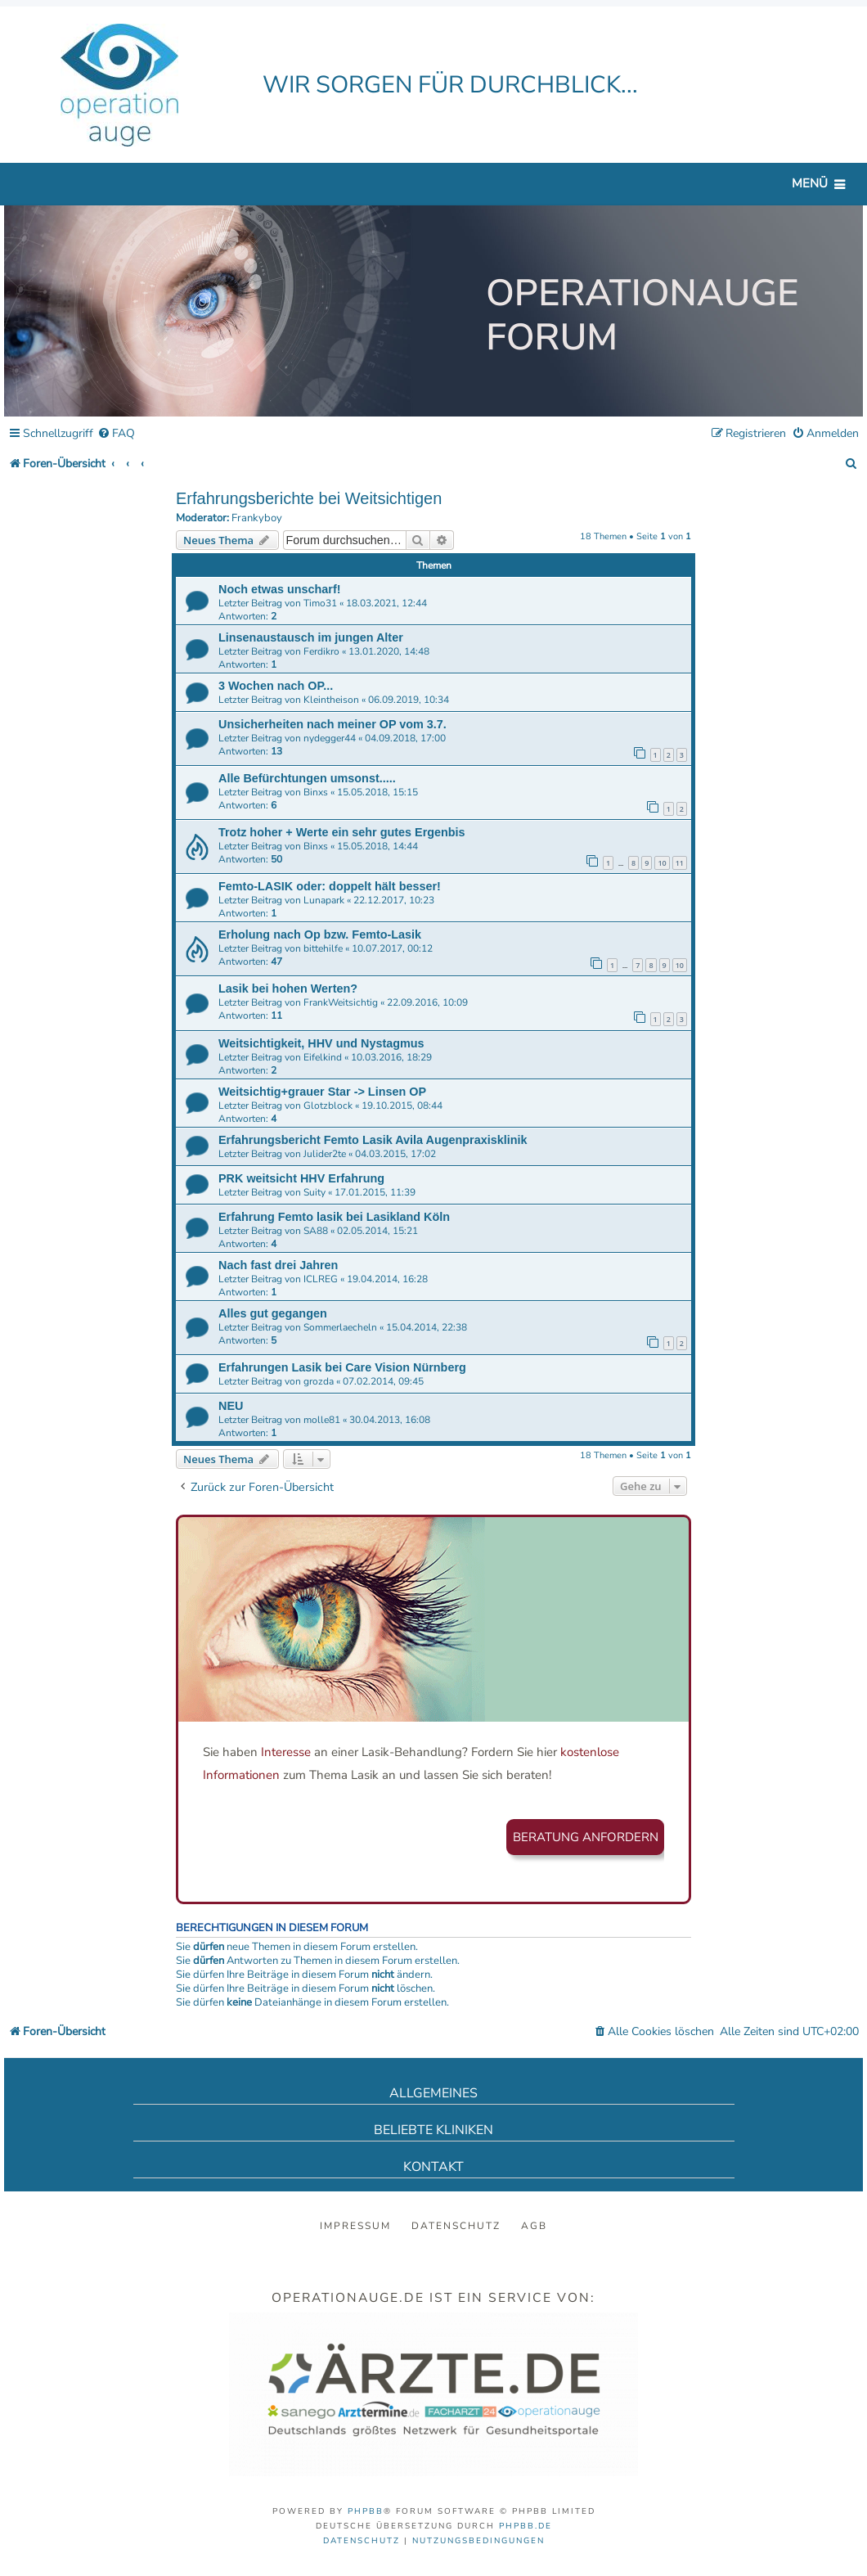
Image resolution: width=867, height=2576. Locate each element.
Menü (810, 183)
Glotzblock (328, 1105)
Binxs (315, 792)
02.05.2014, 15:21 (377, 1230)
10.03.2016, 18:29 (391, 1057)
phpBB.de (525, 2526)
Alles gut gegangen (272, 1313)
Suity (314, 1192)
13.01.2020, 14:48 (388, 651)
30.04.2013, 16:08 (389, 1419)
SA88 (315, 1230)
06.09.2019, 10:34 (408, 699)
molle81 (321, 1419)
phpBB (366, 2511)
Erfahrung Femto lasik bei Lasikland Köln (334, 1216)
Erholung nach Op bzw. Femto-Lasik (319, 934)
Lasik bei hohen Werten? (287, 988)
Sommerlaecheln (340, 1327)
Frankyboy (256, 518)
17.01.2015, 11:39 (375, 1192)
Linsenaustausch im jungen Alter (310, 637)
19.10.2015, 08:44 (402, 1105)
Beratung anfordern (585, 1837)
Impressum (355, 2225)
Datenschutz (456, 2225)
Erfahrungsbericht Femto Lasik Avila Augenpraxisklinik (372, 1139)
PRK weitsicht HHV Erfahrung (301, 1178)
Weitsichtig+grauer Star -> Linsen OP (322, 1091)
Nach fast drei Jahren (278, 1265)
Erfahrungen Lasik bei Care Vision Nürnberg (342, 1367)
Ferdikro (321, 651)
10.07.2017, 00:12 (392, 948)
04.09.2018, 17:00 (405, 738)
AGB (534, 2225)
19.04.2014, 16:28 (387, 1279)
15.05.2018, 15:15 (377, 792)
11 (680, 863)
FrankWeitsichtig (340, 1002)
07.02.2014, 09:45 (383, 1381)
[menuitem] (116, 434)
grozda (318, 1381)
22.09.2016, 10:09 (427, 1002)
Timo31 (320, 603)
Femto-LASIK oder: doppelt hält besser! (329, 886)
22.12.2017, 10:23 (393, 900)
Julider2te (324, 1153)
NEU (230, 1405)
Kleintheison (331, 699)
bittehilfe (323, 948)
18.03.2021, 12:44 (386, 603)
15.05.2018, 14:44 (377, 846)
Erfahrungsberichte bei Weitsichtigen (309, 498)
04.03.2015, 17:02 (395, 1153)
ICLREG (320, 1279)
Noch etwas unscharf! (279, 589)
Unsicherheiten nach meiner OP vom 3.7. (332, 724)
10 (662, 863)
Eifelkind (322, 1057)
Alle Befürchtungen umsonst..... (307, 778)
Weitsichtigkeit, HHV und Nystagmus (321, 1043)
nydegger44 (329, 738)
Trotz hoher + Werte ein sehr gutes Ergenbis (341, 832)
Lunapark (323, 900)
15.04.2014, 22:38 (426, 1327)
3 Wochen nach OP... (275, 685)
